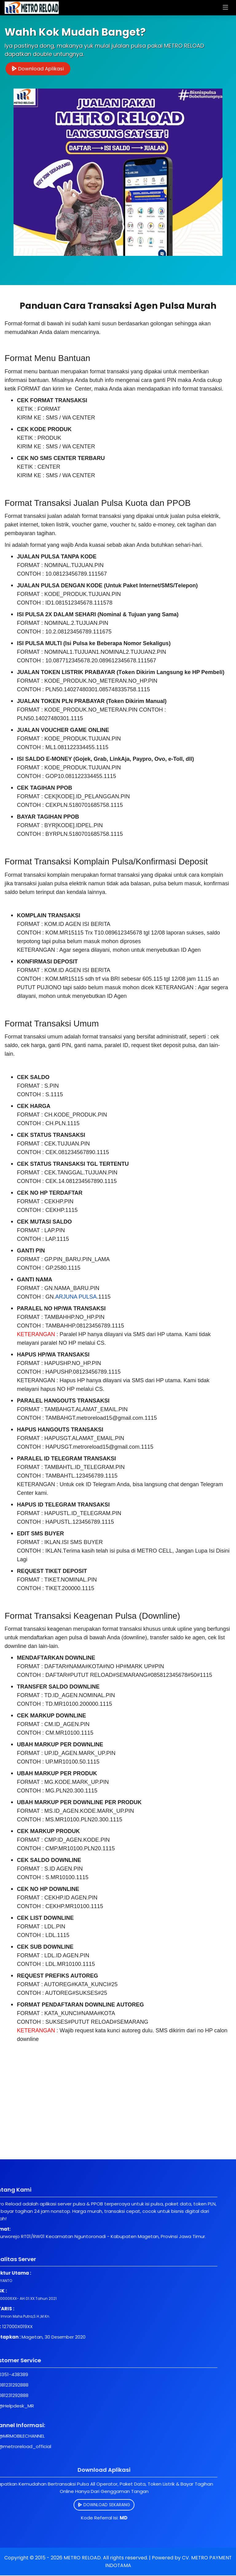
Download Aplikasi (39, 69)
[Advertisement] (118, 2117)
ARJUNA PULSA (76, 1297)
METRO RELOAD (82, 2558)
